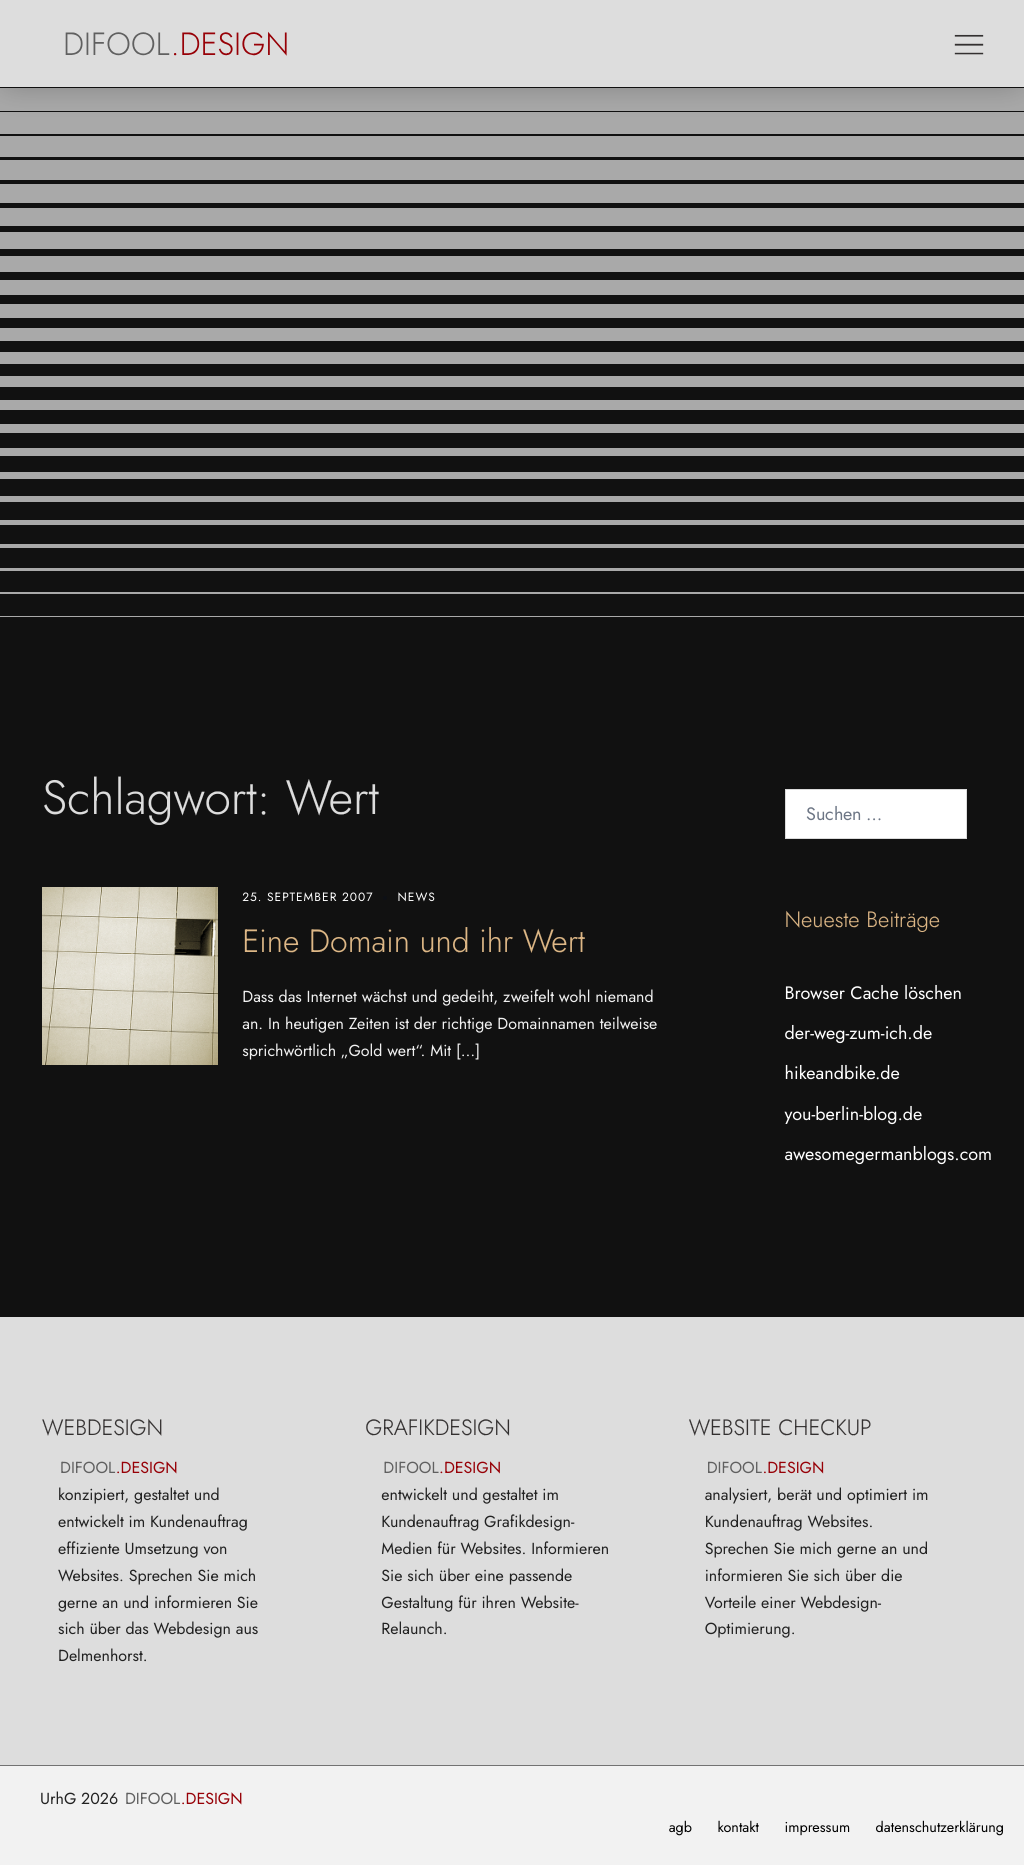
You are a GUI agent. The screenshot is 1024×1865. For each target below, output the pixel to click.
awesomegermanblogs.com (889, 1154)
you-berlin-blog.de (854, 1114)
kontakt (738, 1828)
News (416, 897)
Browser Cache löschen (874, 993)
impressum (817, 1828)
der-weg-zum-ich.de (859, 1033)
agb (680, 1828)
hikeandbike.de (842, 1073)
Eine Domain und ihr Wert (413, 941)
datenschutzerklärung (940, 1828)
